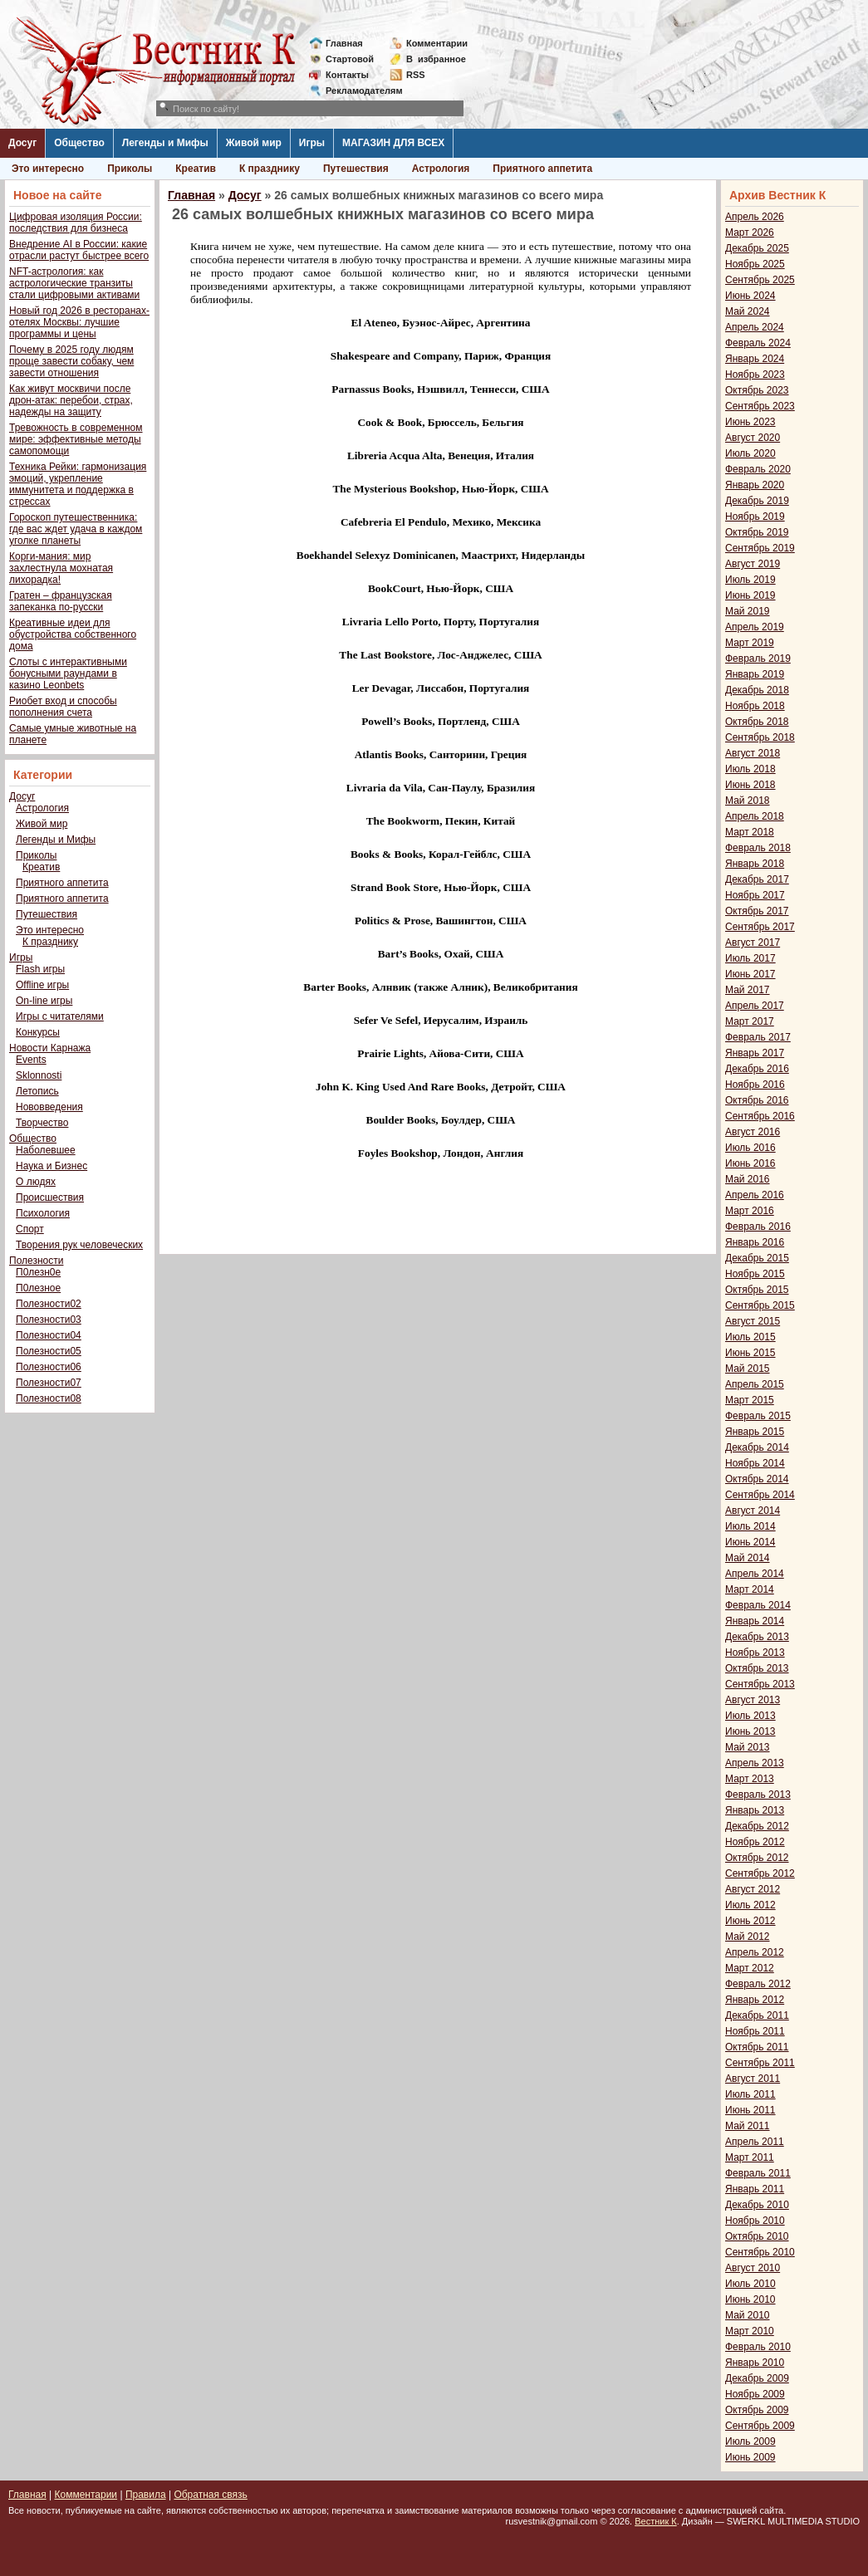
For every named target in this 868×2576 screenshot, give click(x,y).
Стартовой (350, 59)
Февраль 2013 (758, 1794)
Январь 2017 (754, 1053)
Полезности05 (48, 1351)
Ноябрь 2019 (755, 516)
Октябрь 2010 (757, 2236)
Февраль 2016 (758, 1226)
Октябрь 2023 (757, 390)
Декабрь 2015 (757, 1258)
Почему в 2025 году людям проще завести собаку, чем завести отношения (71, 361)
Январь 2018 (754, 863)
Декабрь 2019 (757, 501)
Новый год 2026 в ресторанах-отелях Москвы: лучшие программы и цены (79, 322)
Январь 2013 (754, 1810)
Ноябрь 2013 (755, 1652)
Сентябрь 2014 (760, 1495)
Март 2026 (749, 232)
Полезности (36, 1260)
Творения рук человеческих (79, 1245)
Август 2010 (752, 2268)
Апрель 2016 (754, 1195)
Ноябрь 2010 (755, 2220)
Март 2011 (749, 2157)
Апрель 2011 (754, 2141)
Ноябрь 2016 (755, 1084)
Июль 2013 (750, 1715)
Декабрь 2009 (757, 2378)
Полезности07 (48, 1382)
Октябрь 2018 (757, 721)
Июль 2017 (750, 958)
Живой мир (254, 143)
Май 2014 (747, 1558)
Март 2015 (749, 1400)
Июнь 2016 (750, 1163)
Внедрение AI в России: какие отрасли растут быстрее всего (79, 250)
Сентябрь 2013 (760, 1684)
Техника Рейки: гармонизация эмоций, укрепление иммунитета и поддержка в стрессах (77, 484)
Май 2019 (747, 611)
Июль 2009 (750, 2441)
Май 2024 (747, 311)
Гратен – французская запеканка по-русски (60, 601)
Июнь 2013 (750, 1731)
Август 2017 (752, 942)
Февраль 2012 (758, 1984)
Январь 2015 (754, 1431)
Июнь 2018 (750, 785)
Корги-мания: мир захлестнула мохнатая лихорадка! (61, 568)
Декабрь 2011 (757, 2015)
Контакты (347, 75)
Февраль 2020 (758, 469)
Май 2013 (747, 1747)
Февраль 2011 (758, 2173)
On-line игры (44, 1000)
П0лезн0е (38, 1272)
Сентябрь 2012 (760, 1873)
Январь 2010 (754, 2362)
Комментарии (437, 43)
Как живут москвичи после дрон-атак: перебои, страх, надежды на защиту (71, 400)
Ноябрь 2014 (755, 1463)
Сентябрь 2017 (760, 927)
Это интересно (48, 168)
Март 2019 (749, 643)
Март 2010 (749, 2331)
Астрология (441, 168)
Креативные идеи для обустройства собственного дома (72, 634)
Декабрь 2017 (757, 879)
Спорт (30, 1229)
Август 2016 (752, 1132)
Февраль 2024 (758, 343)
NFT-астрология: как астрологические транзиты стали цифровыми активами (74, 283)
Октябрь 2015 (757, 1289)
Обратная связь (210, 2494)
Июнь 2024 (750, 295)
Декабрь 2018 (757, 690)
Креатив (195, 168)
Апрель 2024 (754, 327)
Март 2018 (749, 832)
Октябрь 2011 (757, 2047)
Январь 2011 (754, 2189)
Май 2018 (747, 800)
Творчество (42, 1123)
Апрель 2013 (754, 1763)
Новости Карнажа (50, 1048)
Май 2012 (747, 1936)
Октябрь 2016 (757, 1100)
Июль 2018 (750, 769)
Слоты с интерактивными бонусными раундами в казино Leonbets (68, 673)
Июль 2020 (750, 453)
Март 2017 (749, 1021)
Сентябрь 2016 (760, 1116)
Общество (79, 143)
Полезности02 (48, 1304)
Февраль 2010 (758, 2347)
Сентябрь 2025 (760, 280)
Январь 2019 (754, 674)
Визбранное (436, 59)
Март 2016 (749, 1211)
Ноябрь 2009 (755, 2394)
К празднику (269, 168)
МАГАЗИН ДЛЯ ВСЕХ (393, 143)
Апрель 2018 (754, 816)
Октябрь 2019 (757, 532)
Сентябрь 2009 (760, 2426)
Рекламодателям (358, 90)
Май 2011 (747, 2126)
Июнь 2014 (750, 1542)
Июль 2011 (750, 2094)
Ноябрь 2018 (755, 706)
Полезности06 (48, 1367)
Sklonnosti (38, 1075)
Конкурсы (38, 1032)
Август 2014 (752, 1510)
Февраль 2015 (758, 1416)
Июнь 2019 (750, 595)
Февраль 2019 (758, 658)
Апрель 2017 (754, 1005)
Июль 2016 (750, 1147)
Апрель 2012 (754, 1952)
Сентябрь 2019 (760, 548)
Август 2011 (752, 2078)
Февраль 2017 (758, 1037)
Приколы (129, 168)
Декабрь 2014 (757, 1447)
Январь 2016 (754, 1242)
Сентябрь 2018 (760, 737)
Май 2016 (747, 1179)
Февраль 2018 (758, 848)
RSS (415, 75)
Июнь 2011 (750, 2110)
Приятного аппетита (542, 168)
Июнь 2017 (750, 974)
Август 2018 (752, 753)
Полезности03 (48, 1319)
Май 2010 (747, 2315)
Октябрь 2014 (757, 1479)
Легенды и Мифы (165, 143)
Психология (43, 1213)
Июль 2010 (750, 2284)
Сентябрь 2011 (760, 2063)
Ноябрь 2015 (755, 1274)
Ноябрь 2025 (755, 264)
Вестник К (656, 2521)
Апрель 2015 (754, 1384)
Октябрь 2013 (757, 1668)
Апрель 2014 (754, 1573)
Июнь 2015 (750, 1353)
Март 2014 (749, 1589)
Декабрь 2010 (757, 2205)
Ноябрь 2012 (755, 1842)
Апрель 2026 (754, 217)
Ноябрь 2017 (755, 895)
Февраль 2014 (758, 1605)
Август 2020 (752, 437)
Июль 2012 (750, 1905)
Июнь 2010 (750, 2299)
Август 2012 (752, 1889)
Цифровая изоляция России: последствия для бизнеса (75, 222)
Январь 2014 (754, 1621)
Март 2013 (749, 1779)
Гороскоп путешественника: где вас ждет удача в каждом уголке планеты (75, 529)
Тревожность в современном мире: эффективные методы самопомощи (76, 439)
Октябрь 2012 (757, 1857)
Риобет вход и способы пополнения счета (63, 706)
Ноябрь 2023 (755, 374)
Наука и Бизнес (51, 1166)
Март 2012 (749, 1968)
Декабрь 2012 (757, 1826)
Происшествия (50, 1197)
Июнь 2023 (750, 422)
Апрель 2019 (754, 627)
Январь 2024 (754, 359)
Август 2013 (752, 1700)
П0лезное (38, 1288)
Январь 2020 (754, 485)
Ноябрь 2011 (755, 2031)
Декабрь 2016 (757, 1069)
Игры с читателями (60, 1016)
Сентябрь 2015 (760, 1305)
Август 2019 (752, 564)
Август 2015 (752, 1321)
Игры (312, 143)
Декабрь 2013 (757, 1637)
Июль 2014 (750, 1526)
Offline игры (42, 985)
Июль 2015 (750, 1337)
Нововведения (49, 1107)
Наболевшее (46, 1150)
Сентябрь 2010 (760, 2252)
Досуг (22, 143)
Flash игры (40, 969)
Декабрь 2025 (757, 248)
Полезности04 (48, 1335)
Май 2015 (747, 1368)
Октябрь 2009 (757, 2410)
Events (31, 1059)
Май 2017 (747, 990)
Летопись (37, 1091)
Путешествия (356, 168)
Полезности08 (48, 1398)
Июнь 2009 (750, 2457)
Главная (344, 43)
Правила (145, 2494)
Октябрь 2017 (757, 911)
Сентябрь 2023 (760, 406)
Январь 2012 (754, 1999)
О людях (36, 1182)
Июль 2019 (750, 579)
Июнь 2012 (750, 1921)
